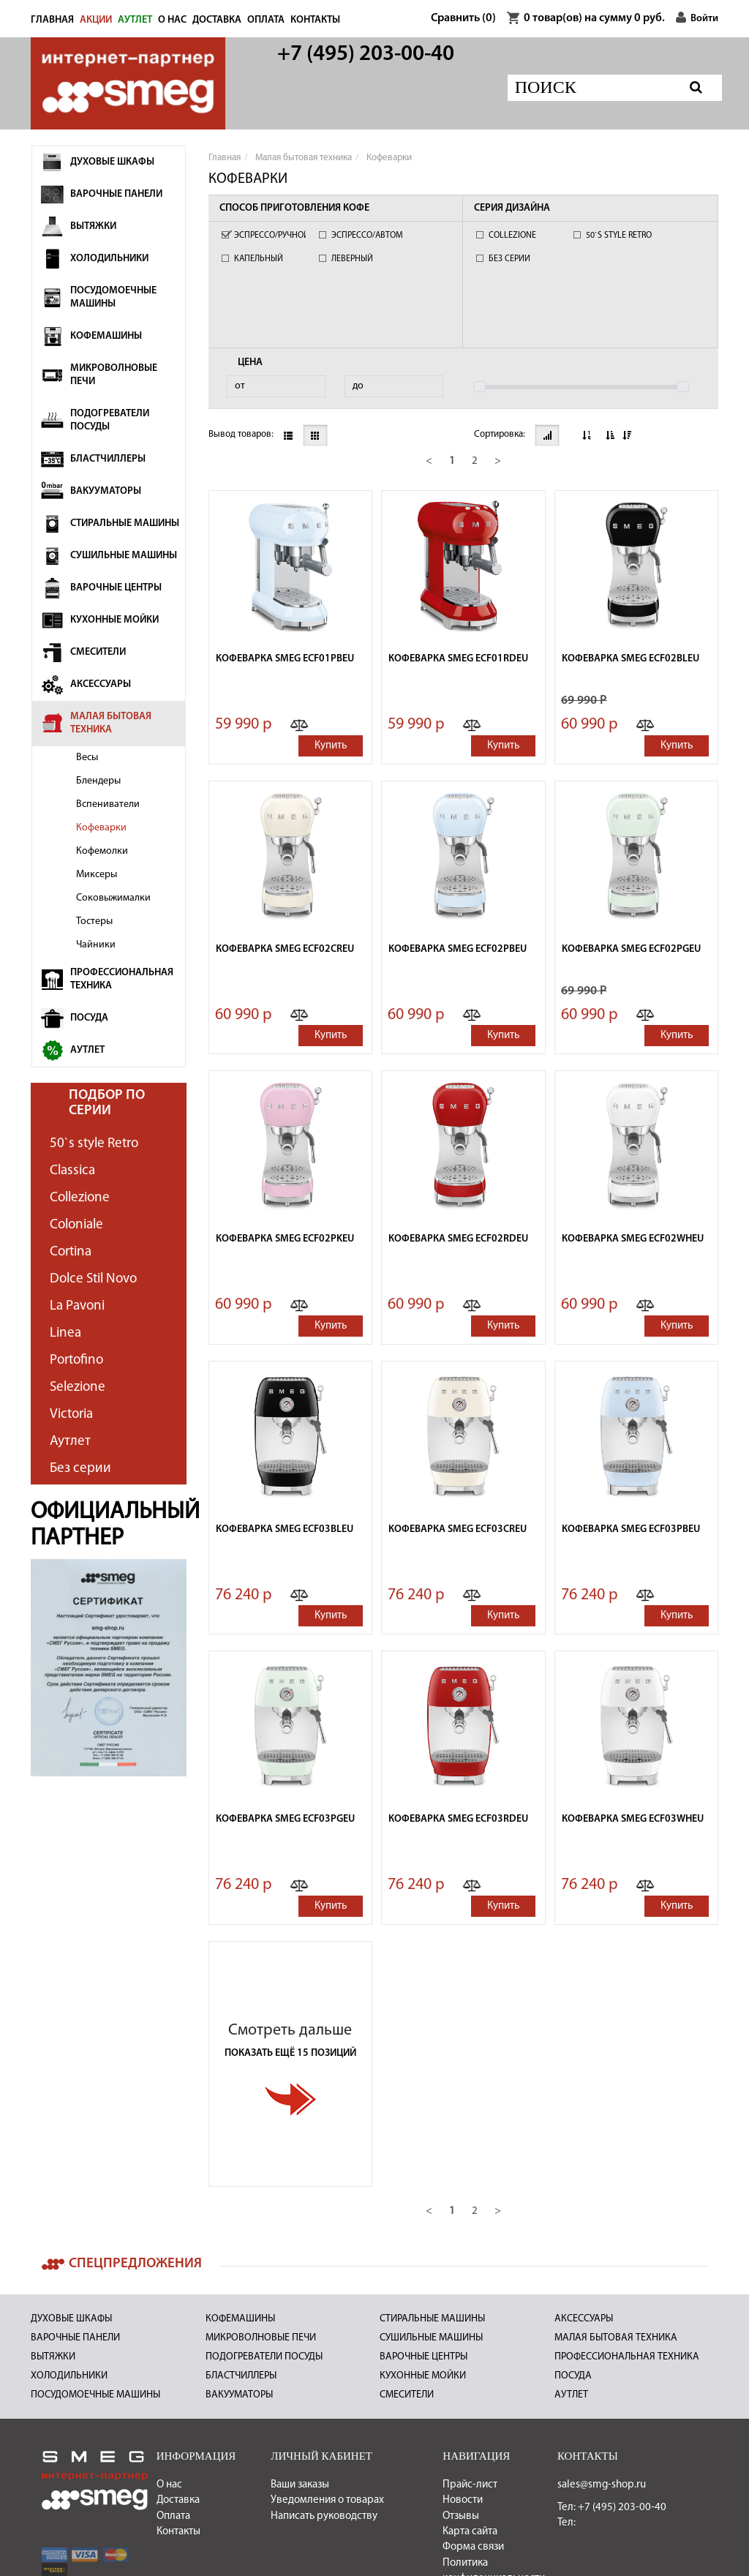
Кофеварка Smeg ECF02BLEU (630, 590)
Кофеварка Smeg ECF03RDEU (458, 1661)
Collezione (80, 1198)
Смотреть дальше (290, 1861)
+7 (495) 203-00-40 (365, 54)
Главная (52, 20)
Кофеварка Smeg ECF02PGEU (631, 858)
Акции (96, 20)
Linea (65, 1333)
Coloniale (76, 1225)
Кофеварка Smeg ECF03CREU (457, 1393)
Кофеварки (101, 827)
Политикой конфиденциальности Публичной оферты (464, 2465)
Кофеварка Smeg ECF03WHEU (633, 1661)
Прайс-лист (470, 2304)
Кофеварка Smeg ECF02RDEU (458, 1126)
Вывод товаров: (241, 366)
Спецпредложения (135, 2084)
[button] (299, 634)
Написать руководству (324, 2335)
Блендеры (98, 781)
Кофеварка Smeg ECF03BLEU (284, 1393)
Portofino (76, 1360)
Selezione (77, 1387)
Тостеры (94, 921)
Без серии (80, 1469)
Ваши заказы (300, 2304)
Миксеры (96, 874)
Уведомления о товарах (327, 2320)
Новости (463, 2320)
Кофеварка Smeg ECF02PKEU (285, 1126)
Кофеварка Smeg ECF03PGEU (285, 1661)
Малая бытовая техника (303, 157)
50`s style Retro (94, 1144)
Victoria (71, 1415)
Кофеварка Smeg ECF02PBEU (457, 858)
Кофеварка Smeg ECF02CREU (285, 858)
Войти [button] (697, 18)
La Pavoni (77, 1306)
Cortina (70, 1252)
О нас (172, 20)
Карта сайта (470, 2351)
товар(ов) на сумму (586, 18)
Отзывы (461, 2335)
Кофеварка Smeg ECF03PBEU (631, 1393)
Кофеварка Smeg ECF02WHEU (633, 1126)
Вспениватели (108, 804)
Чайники (96, 944)
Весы (87, 757)
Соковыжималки (113, 898)
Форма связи (473, 2367)
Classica (72, 1171)
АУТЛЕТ (135, 20)
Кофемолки (102, 851)
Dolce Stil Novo (93, 1279)
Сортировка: (499, 366)
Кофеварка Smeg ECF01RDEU (458, 590)
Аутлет (70, 1442)
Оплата (266, 20)
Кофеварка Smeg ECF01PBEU (285, 590)
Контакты (315, 20)
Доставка (216, 20)
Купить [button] (331, 655)
